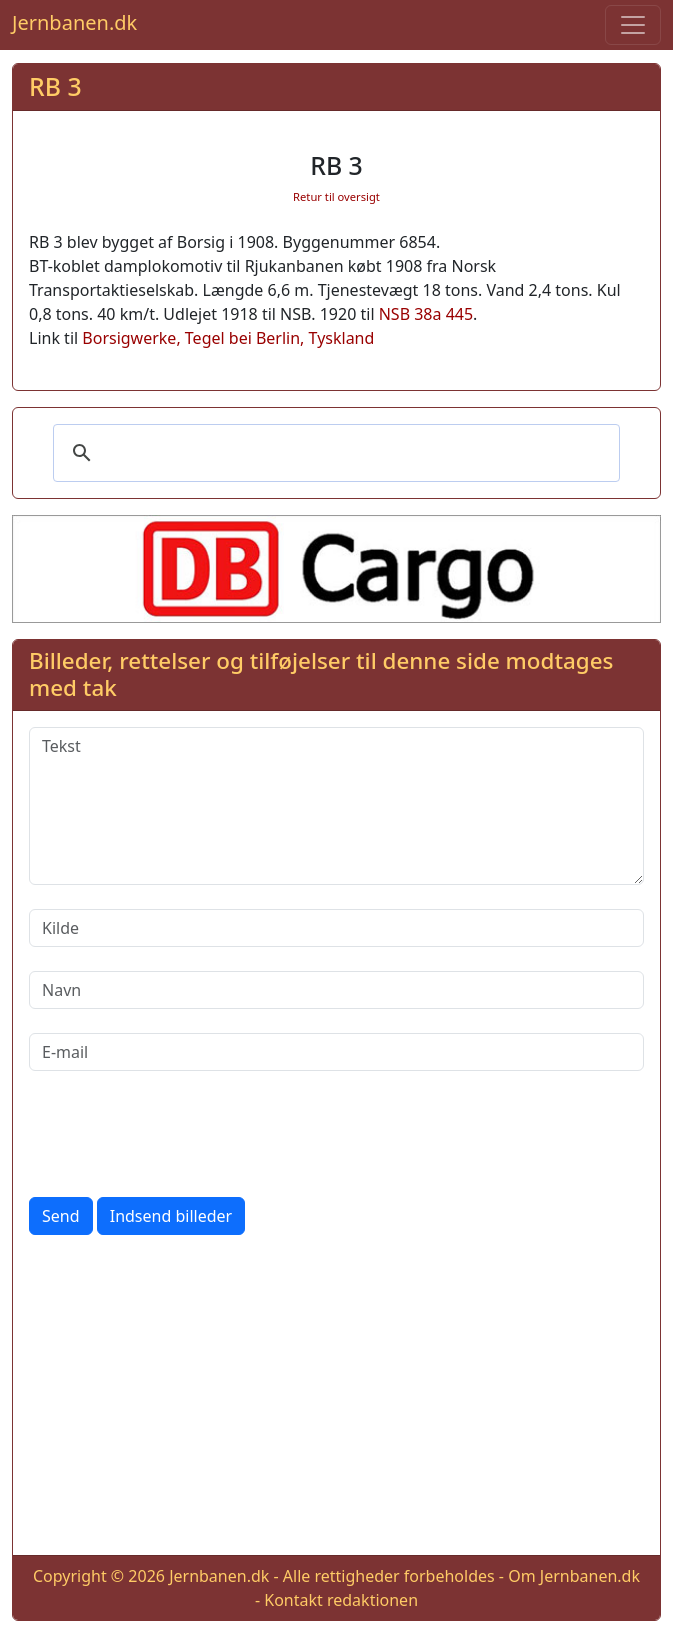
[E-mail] (336, 1052)
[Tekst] (336, 806)
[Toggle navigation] (633, 25)
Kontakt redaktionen (341, 1600)
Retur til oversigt (336, 196)
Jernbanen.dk (74, 22)
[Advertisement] (336, 1399)
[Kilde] (336, 928)
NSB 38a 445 (426, 314)
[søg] (333, 453)
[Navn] (336, 990)
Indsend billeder (171, 1216)
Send (61, 1216)
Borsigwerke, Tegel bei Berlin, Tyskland (228, 338)
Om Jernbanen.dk (574, 1576)
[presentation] (181, 1134)
